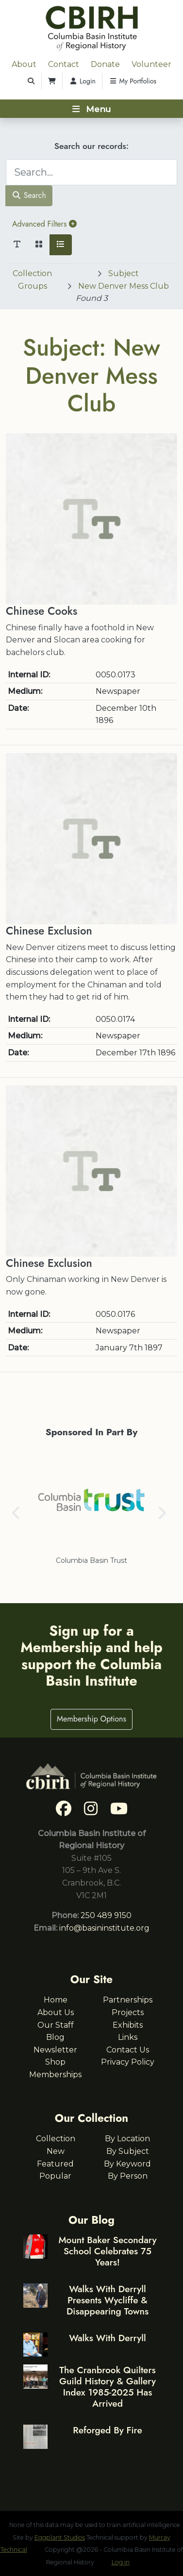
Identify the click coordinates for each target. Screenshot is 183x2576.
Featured (55, 2163)
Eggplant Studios (59, 2537)
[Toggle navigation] (91, 108)
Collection (55, 2138)
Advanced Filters (44, 224)
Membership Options (91, 1718)
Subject (123, 273)
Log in (121, 2562)
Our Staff (55, 2025)
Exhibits (128, 2025)
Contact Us (127, 2049)
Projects (128, 2012)
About (24, 64)
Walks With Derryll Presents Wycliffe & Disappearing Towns (108, 2300)
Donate (105, 64)
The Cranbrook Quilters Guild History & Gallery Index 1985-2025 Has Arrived (107, 2386)
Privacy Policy (127, 2062)
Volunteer (151, 64)
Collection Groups (32, 280)
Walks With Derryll (107, 2338)
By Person (128, 2176)
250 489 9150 (106, 1915)
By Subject (127, 2151)
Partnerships (127, 1999)
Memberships (55, 2074)
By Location (127, 2138)
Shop (55, 2062)
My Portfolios (132, 81)
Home (55, 1999)
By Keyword (127, 2163)
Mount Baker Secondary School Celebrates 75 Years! (107, 2251)
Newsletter (55, 2049)
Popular (55, 2176)
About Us (55, 2012)
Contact (63, 64)
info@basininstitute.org (104, 1928)
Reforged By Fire (107, 2430)
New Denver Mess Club (123, 286)
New (56, 2151)
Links (127, 2037)
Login (82, 81)
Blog (55, 2037)
